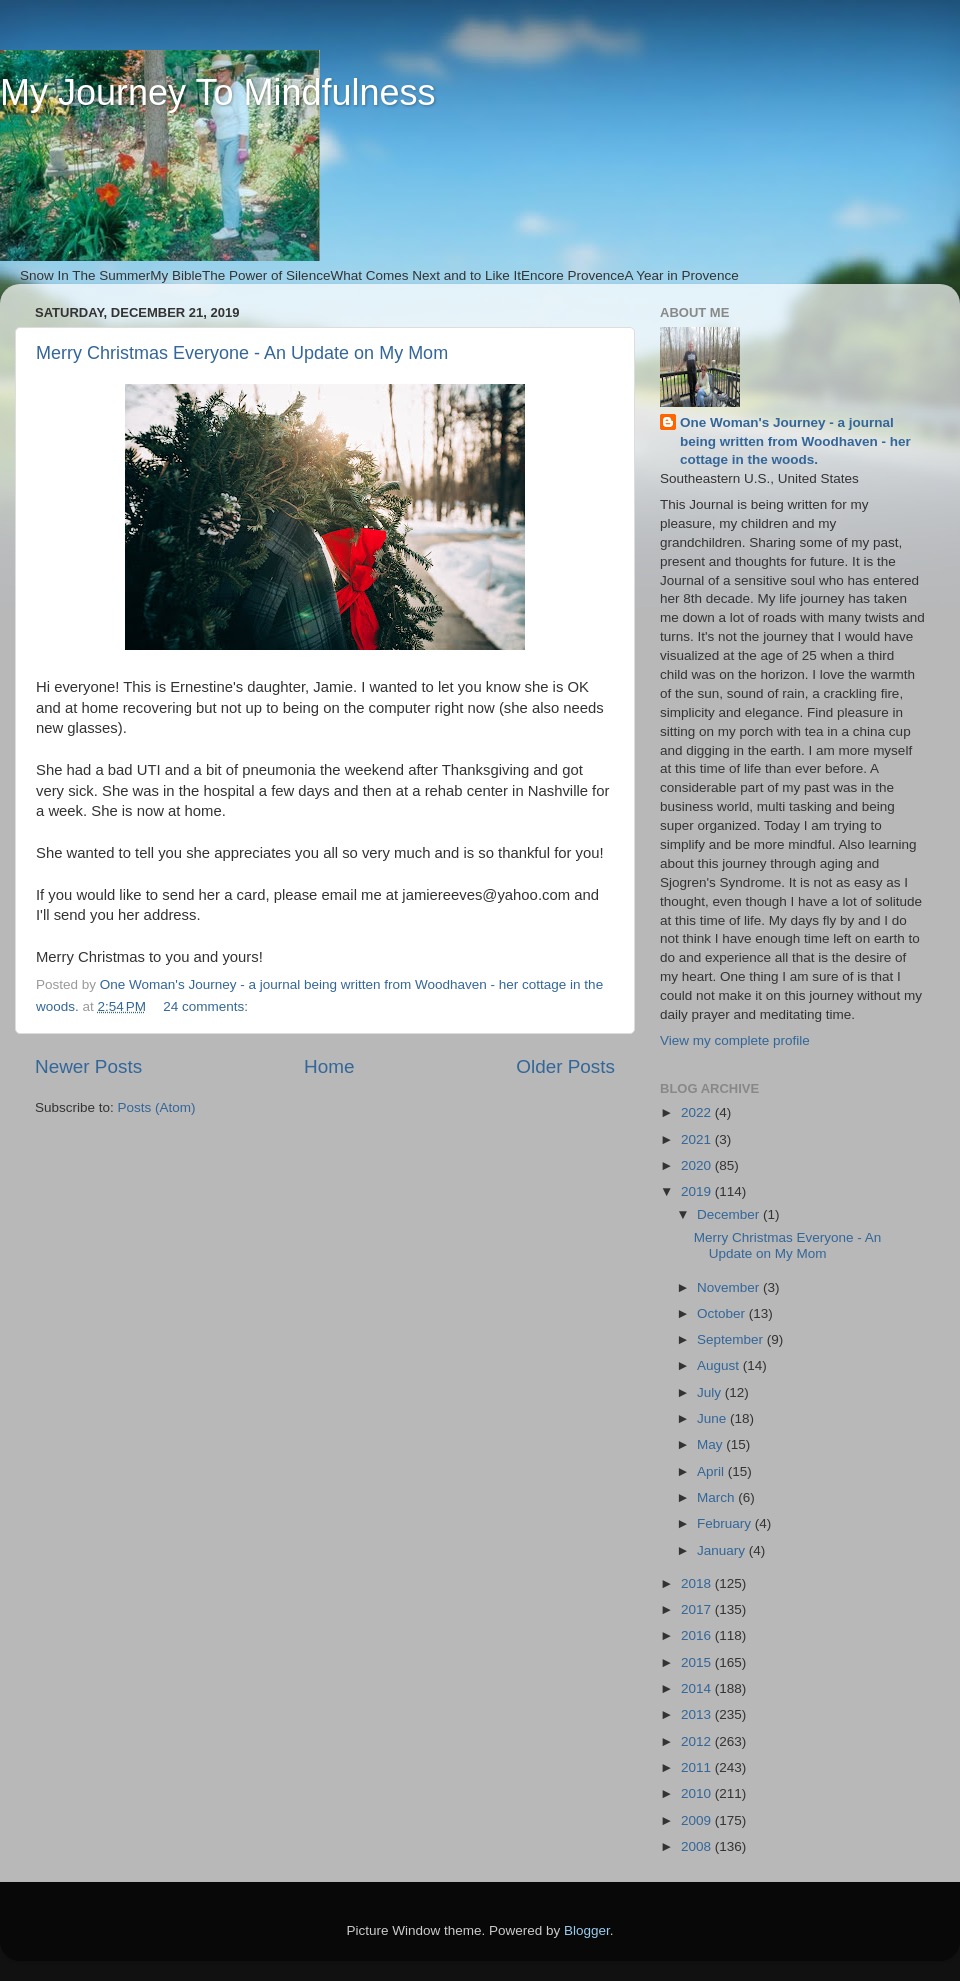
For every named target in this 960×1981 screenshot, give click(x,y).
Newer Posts (88, 1066)
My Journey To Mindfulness (218, 92)
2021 (698, 1139)
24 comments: (207, 1006)
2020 (698, 1165)
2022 (698, 1112)
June (713, 1418)
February (726, 1523)
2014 (698, 1688)
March (717, 1497)
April (712, 1471)
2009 (698, 1820)
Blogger (587, 1930)
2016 (698, 1635)
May (711, 1444)
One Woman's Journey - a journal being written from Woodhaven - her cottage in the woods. (795, 441)
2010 (698, 1793)
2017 (698, 1609)
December (730, 1214)
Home (329, 1066)
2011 (698, 1767)
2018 (698, 1583)
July (711, 1392)
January (723, 1550)
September (732, 1339)
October (723, 1313)
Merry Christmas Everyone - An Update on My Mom (242, 353)
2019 (698, 1191)
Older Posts (565, 1066)
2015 (698, 1662)
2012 (698, 1741)
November (730, 1287)
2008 (698, 1846)
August (720, 1365)
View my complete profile (735, 1040)
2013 (698, 1714)
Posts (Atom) (157, 1107)
